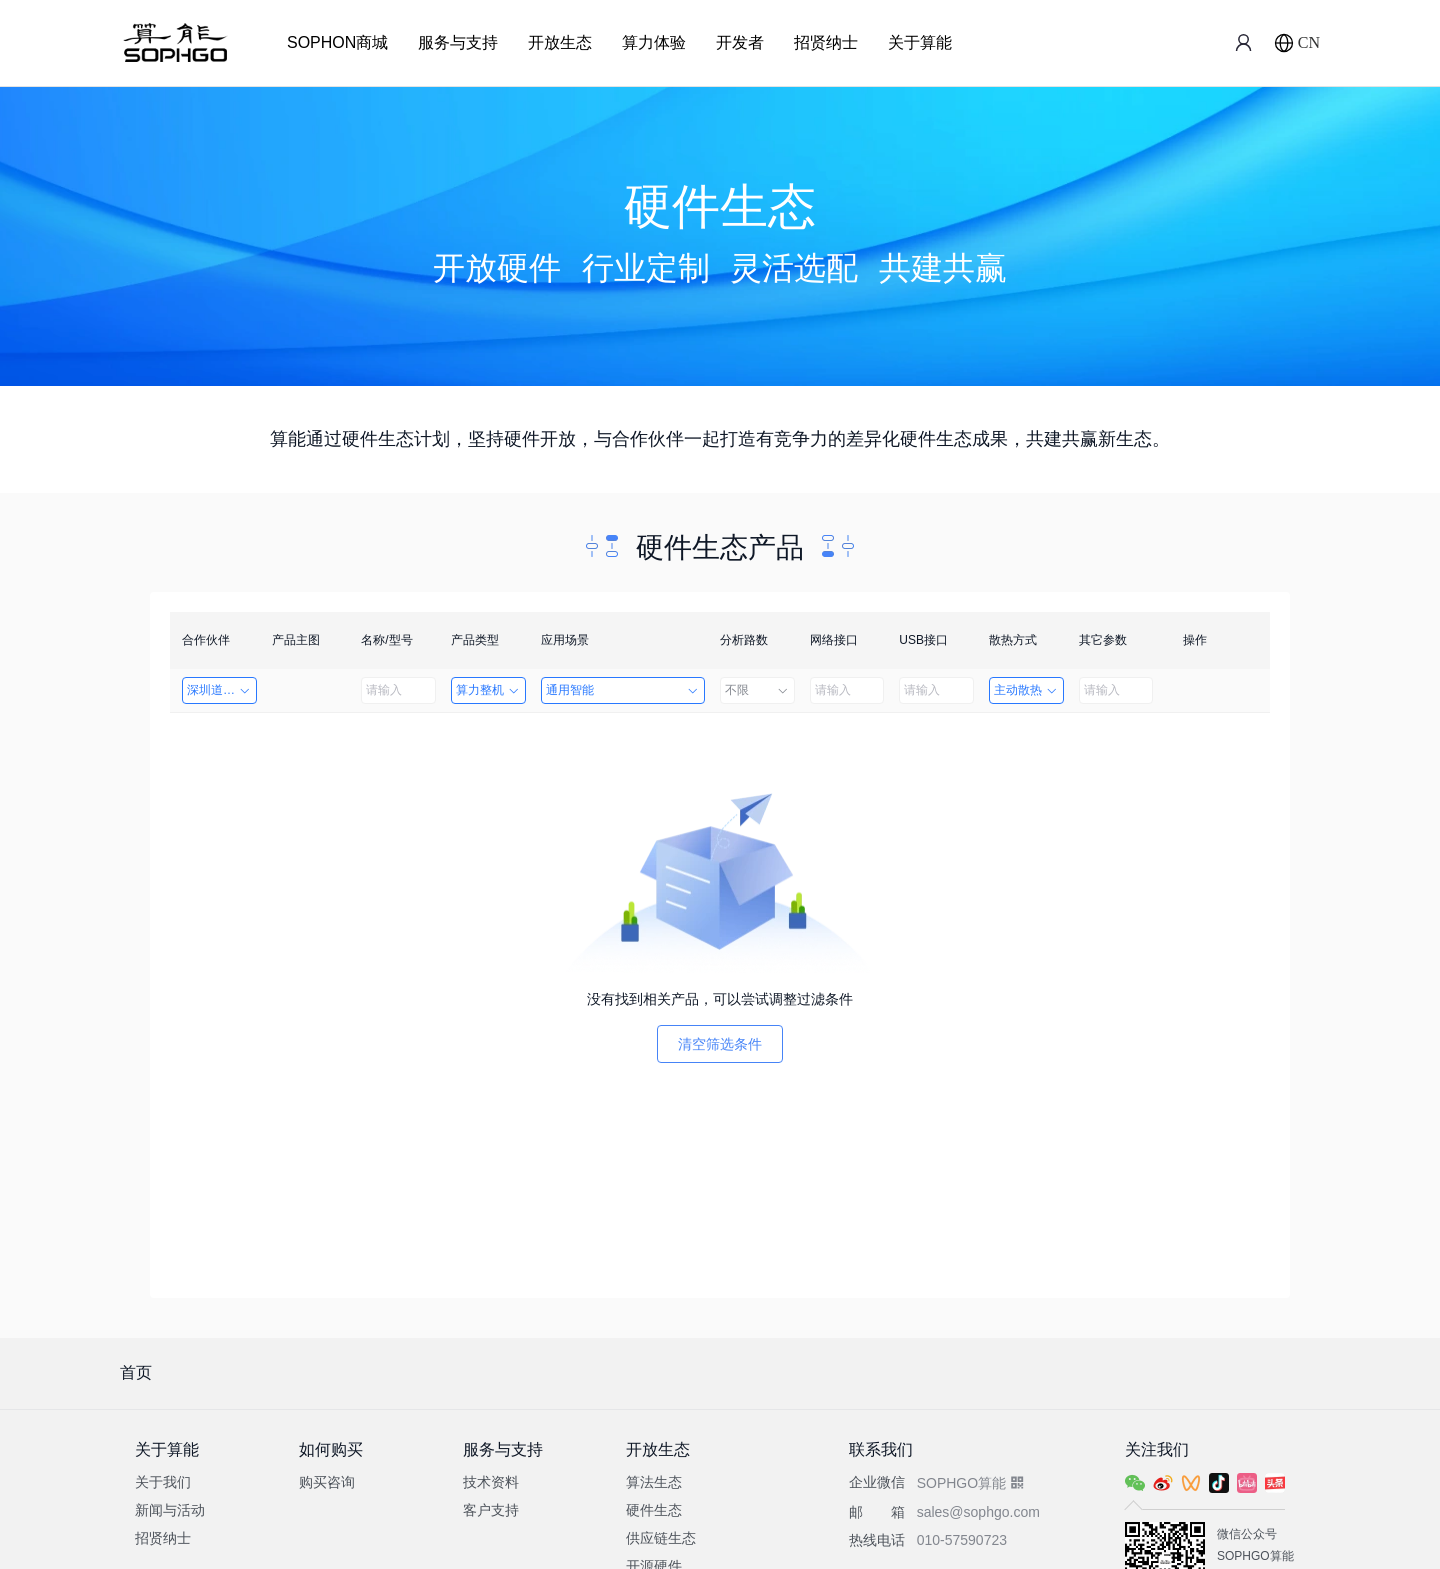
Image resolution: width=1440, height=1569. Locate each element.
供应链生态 (661, 1538)
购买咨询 (327, 1482)
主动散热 (1026, 690)
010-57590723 (962, 1540)
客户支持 (491, 1510)
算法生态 (654, 1482)
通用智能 (623, 690)
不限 (757, 690)
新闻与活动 (170, 1510)
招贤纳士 (826, 42)
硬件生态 (654, 1510)
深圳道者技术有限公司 (222, 690)
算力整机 (488, 690)
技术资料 (491, 1482)
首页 (136, 1372)
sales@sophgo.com (978, 1512)
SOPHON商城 (337, 42)
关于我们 (163, 1482)
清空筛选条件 (720, 1044)
